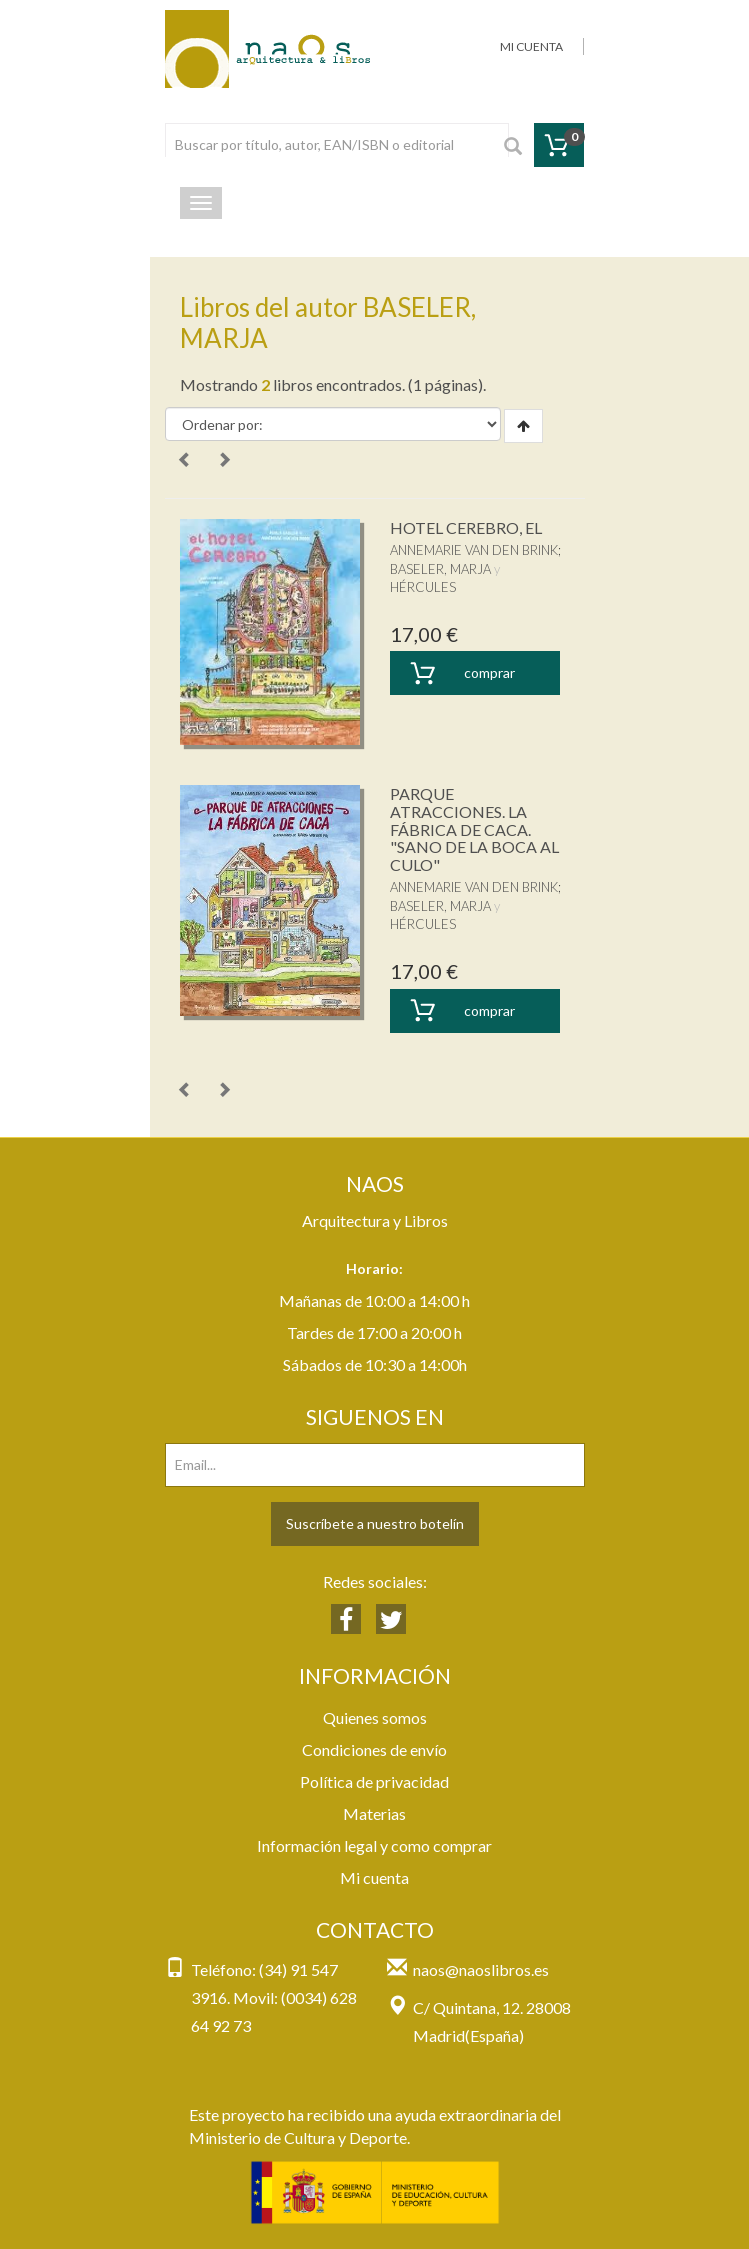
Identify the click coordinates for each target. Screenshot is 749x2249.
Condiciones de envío (374, 1749)
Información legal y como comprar (374, 1845)
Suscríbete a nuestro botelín (375, 1523)
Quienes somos (375, 1717)
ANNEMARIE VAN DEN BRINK (474, 550)
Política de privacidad (374, 1781)
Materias (374, 1813)
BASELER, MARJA (440, 569)
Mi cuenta (374, 1877)
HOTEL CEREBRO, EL (466, 527)
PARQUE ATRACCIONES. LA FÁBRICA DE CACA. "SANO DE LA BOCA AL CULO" (474, 828)
